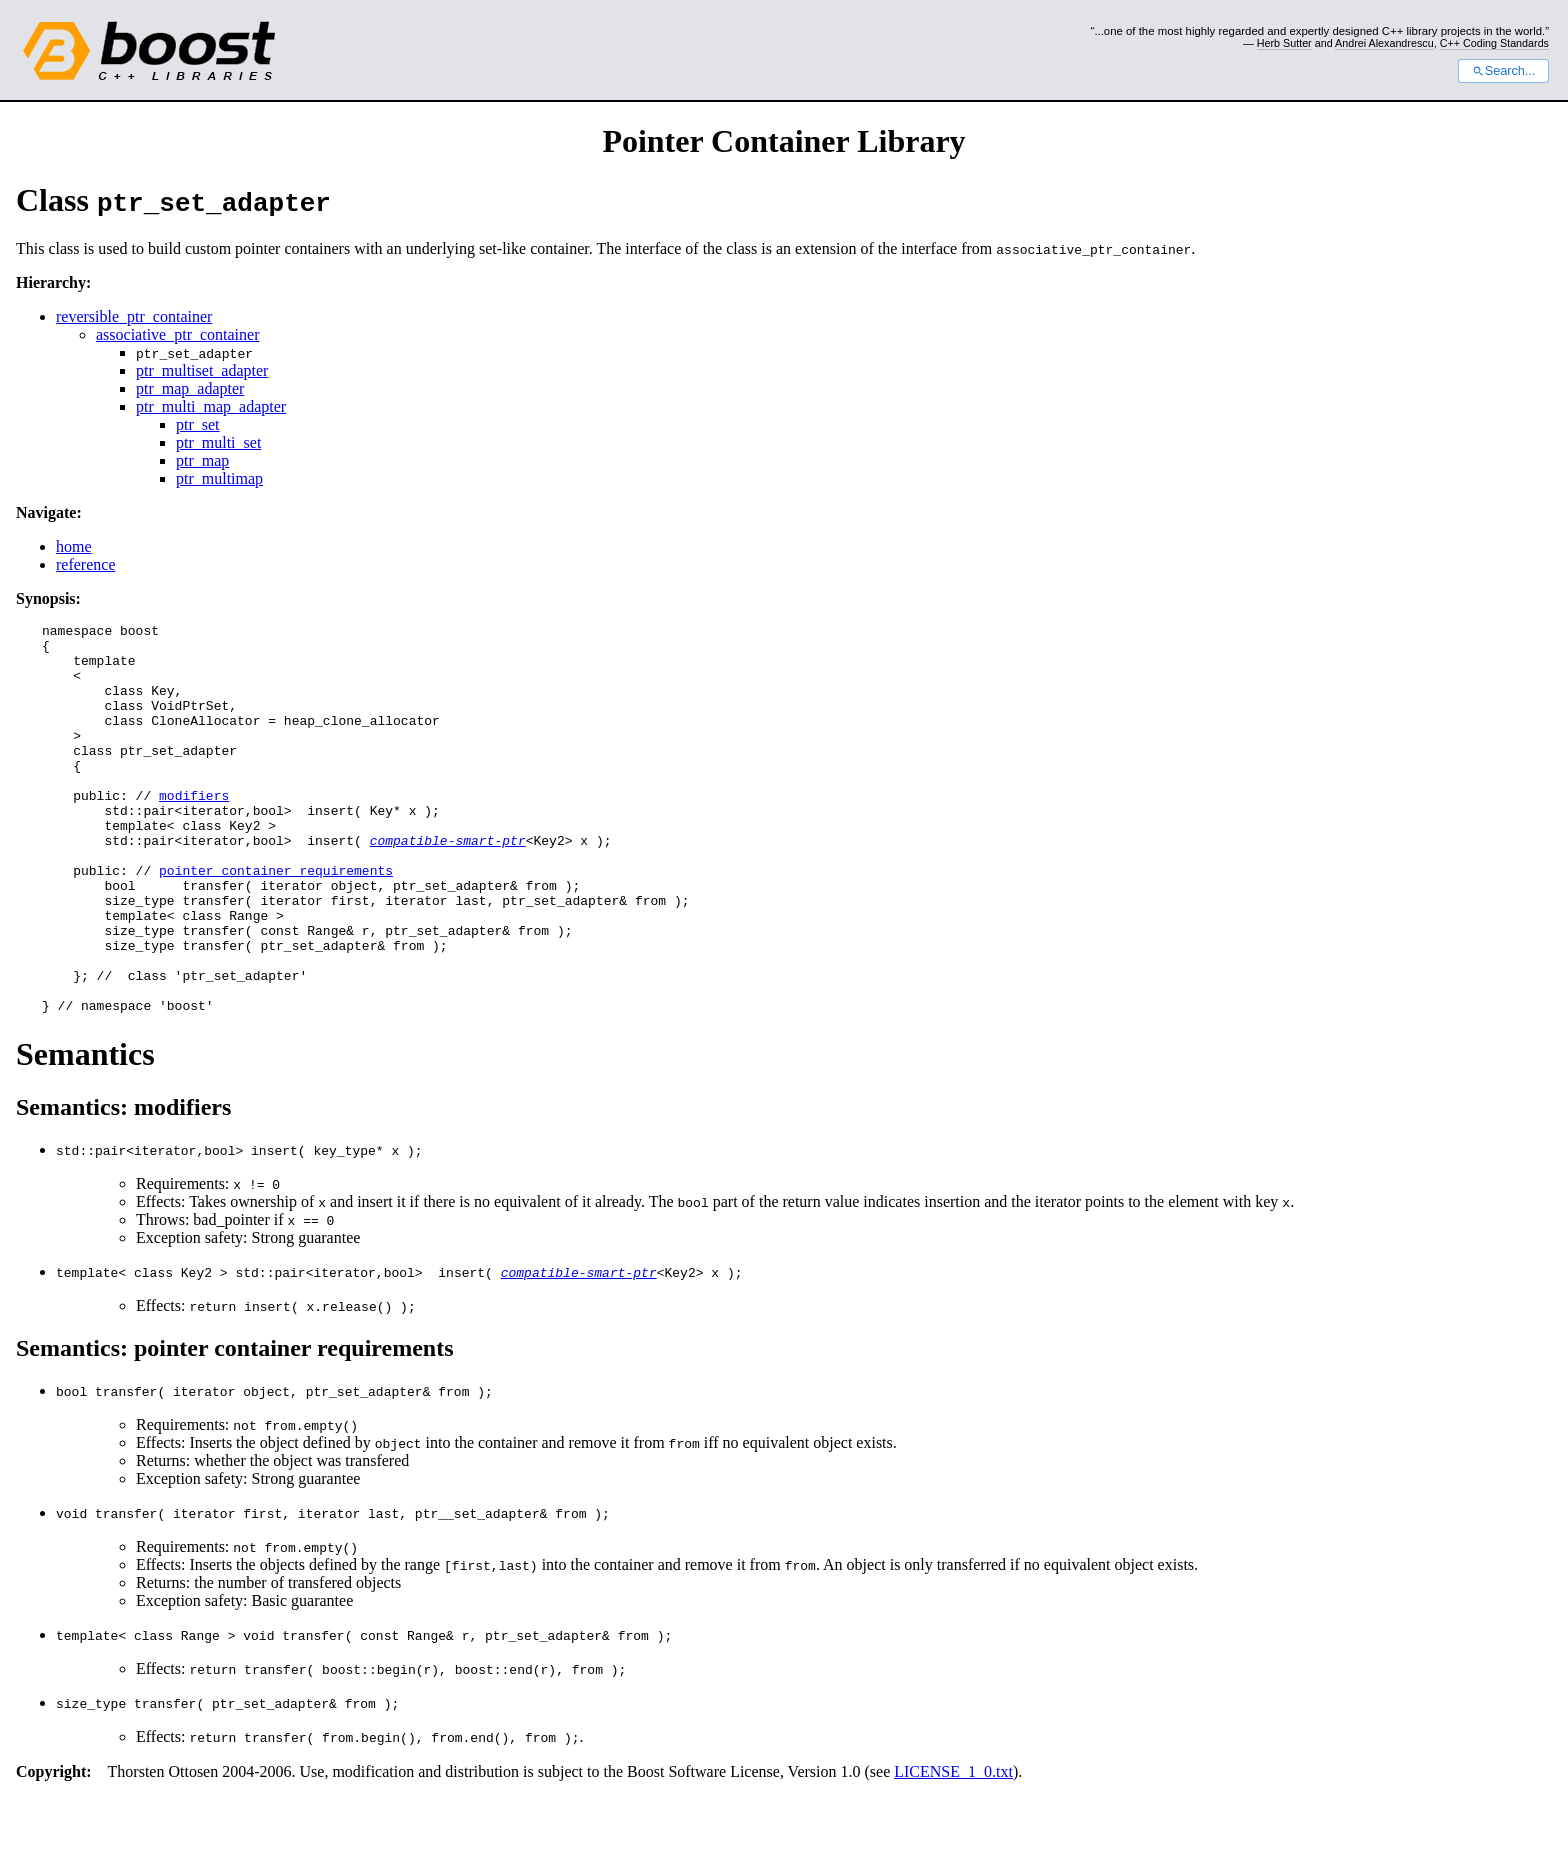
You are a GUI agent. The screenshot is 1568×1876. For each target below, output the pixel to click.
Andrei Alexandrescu (1384, 43)
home (74, 546)
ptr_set (198, 424)
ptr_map (202, 460)
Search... (1503, 71)
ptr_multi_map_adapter (211, 406)
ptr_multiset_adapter (202, 370)
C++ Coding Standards (1494, 43)
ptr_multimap (219, 478)
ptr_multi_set (218, 442)
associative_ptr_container (178, 334)
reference (86, 564)
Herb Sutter (1284, 43)
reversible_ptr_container (134, 316)
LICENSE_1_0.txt (953, 1849)
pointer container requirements (276, 921)
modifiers (194, 831)
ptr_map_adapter (190, 388)
